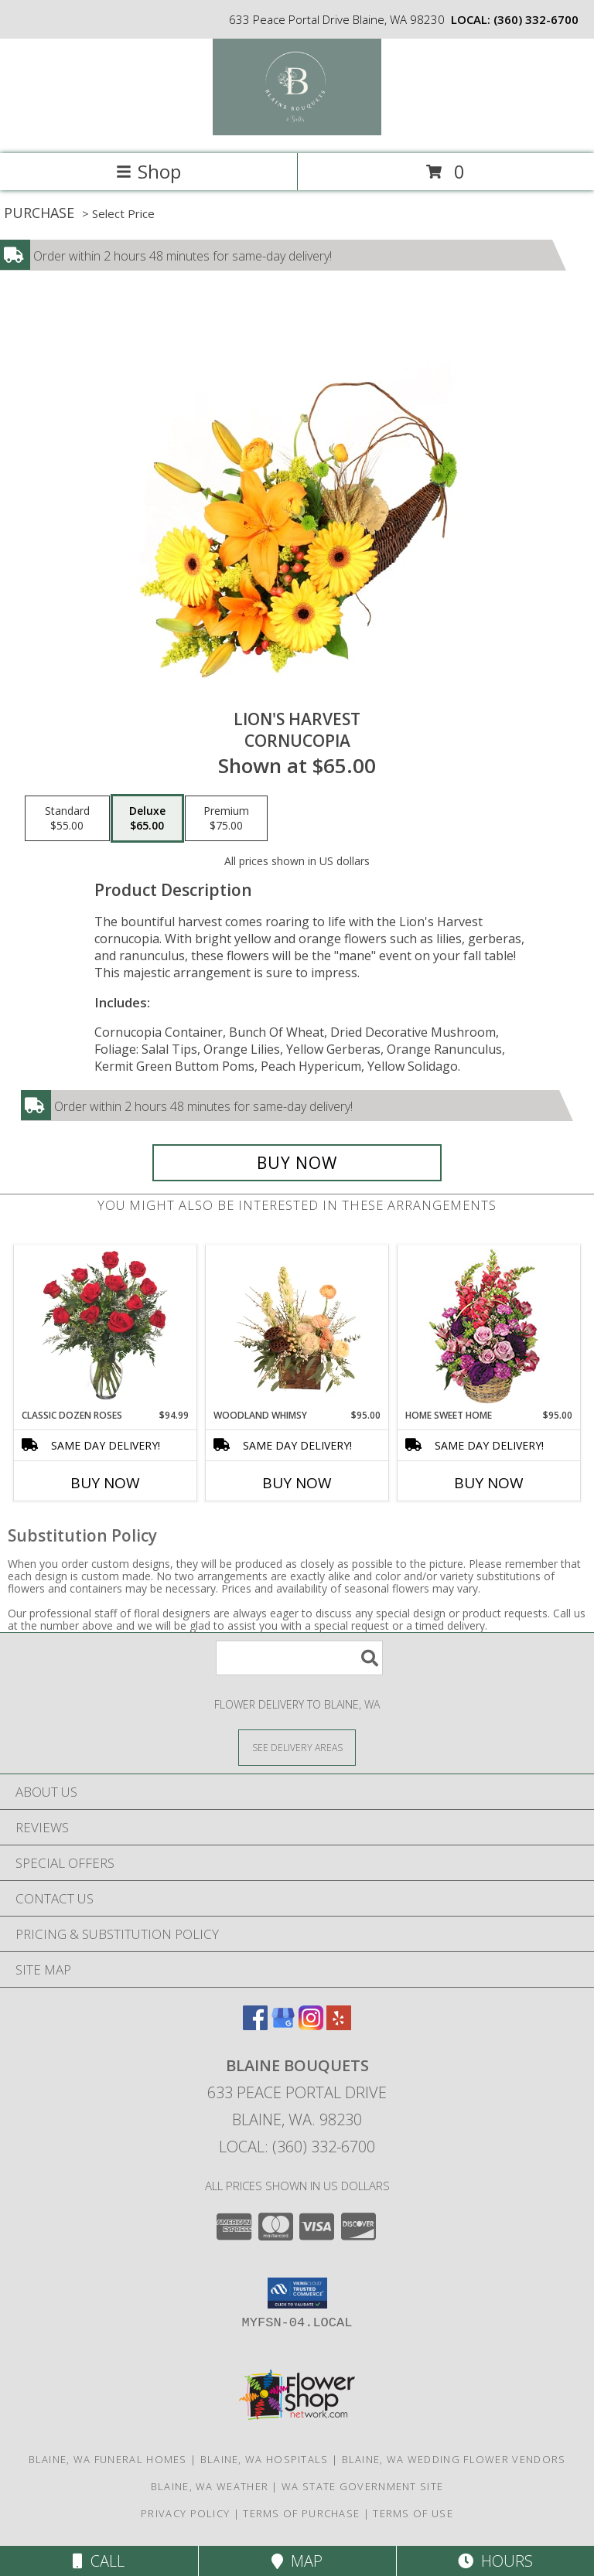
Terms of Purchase (301, 2513)
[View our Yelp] (338, 2025)
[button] (297, 2293)
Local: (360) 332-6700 (297, 2146)
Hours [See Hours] (495, 2560)
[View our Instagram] (311, 2025)
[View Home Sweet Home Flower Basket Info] (489, 1327)
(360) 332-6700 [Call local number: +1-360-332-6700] (536, 19)
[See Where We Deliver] (297, 1746)
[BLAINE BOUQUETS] (297, 131)
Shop (148, 171)
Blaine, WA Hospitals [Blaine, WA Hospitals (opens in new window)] (264, 2459)
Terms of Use (413, 2513)
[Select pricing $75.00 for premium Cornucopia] (226, 818)
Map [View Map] (297, 2560)
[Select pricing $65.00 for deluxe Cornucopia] (147, 818)
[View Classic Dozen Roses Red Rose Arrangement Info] (105, 1327)
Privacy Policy (185, 2513)
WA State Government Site (362, 2486)
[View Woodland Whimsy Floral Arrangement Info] (297, 1327)
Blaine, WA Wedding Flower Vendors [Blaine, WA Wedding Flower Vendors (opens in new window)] (454, 2459)
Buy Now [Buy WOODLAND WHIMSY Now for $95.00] (297, 1483)
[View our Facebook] (255, 2025)
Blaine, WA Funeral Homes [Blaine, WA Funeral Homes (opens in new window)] (108, 2459)
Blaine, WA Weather (209, 2486)
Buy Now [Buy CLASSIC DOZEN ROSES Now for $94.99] (105, 1483)
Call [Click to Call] (99, 2560)
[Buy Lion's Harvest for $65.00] (297, 1162)
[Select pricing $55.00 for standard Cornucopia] (67, 818)
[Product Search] (299, 1658)
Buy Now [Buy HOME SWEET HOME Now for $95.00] (489, 1483)
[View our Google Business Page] (283, 2025)
